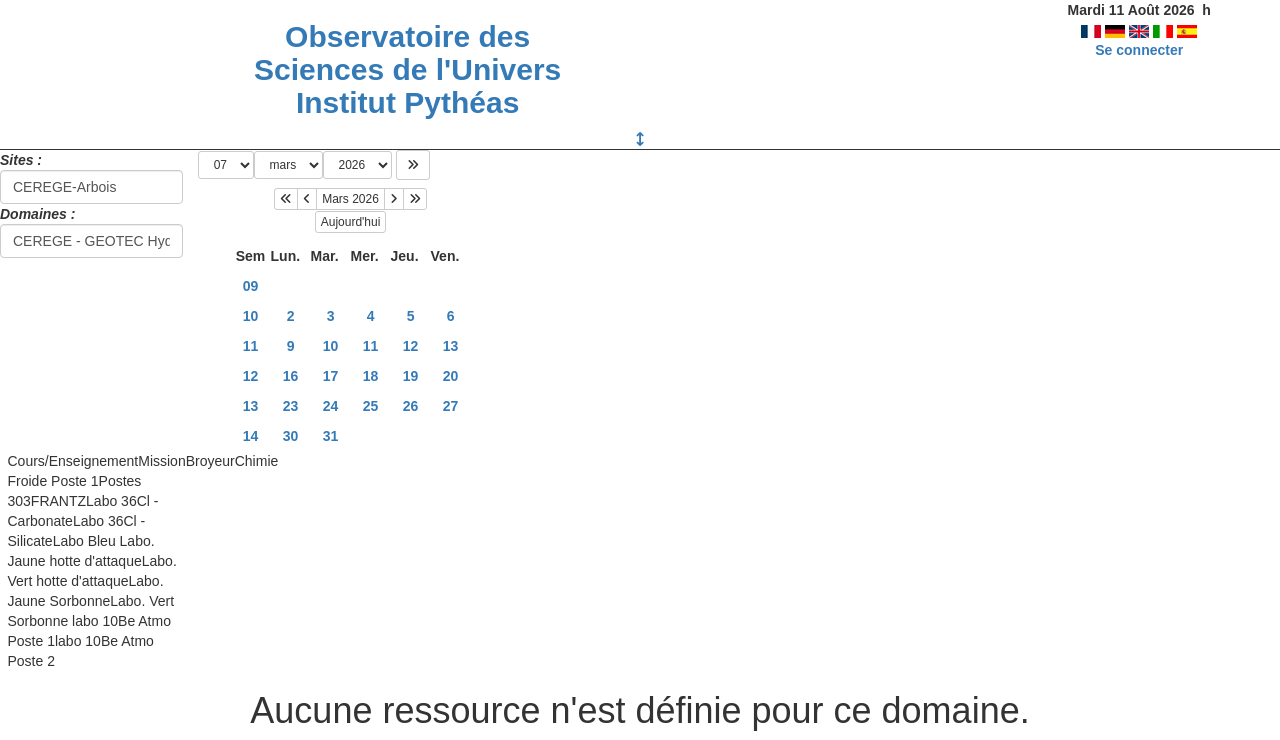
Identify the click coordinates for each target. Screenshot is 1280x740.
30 (291, 436)
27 (451, 406)
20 (451, 376)
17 (331, 376)
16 (291, 376)
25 (371, 406)
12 (411, 346)
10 (251, 316)
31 (331, 436)
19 (411, 376)
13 (451, 346)
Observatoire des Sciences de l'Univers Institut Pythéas (407, 69)
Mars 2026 (350, 199)
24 (331, 406)
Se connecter (1139, 50)
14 (251, 436)
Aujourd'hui (351, 222)
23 (291, 406)
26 (411, 406)
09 (251, 286)
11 (251, 346)
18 (371, 376)
